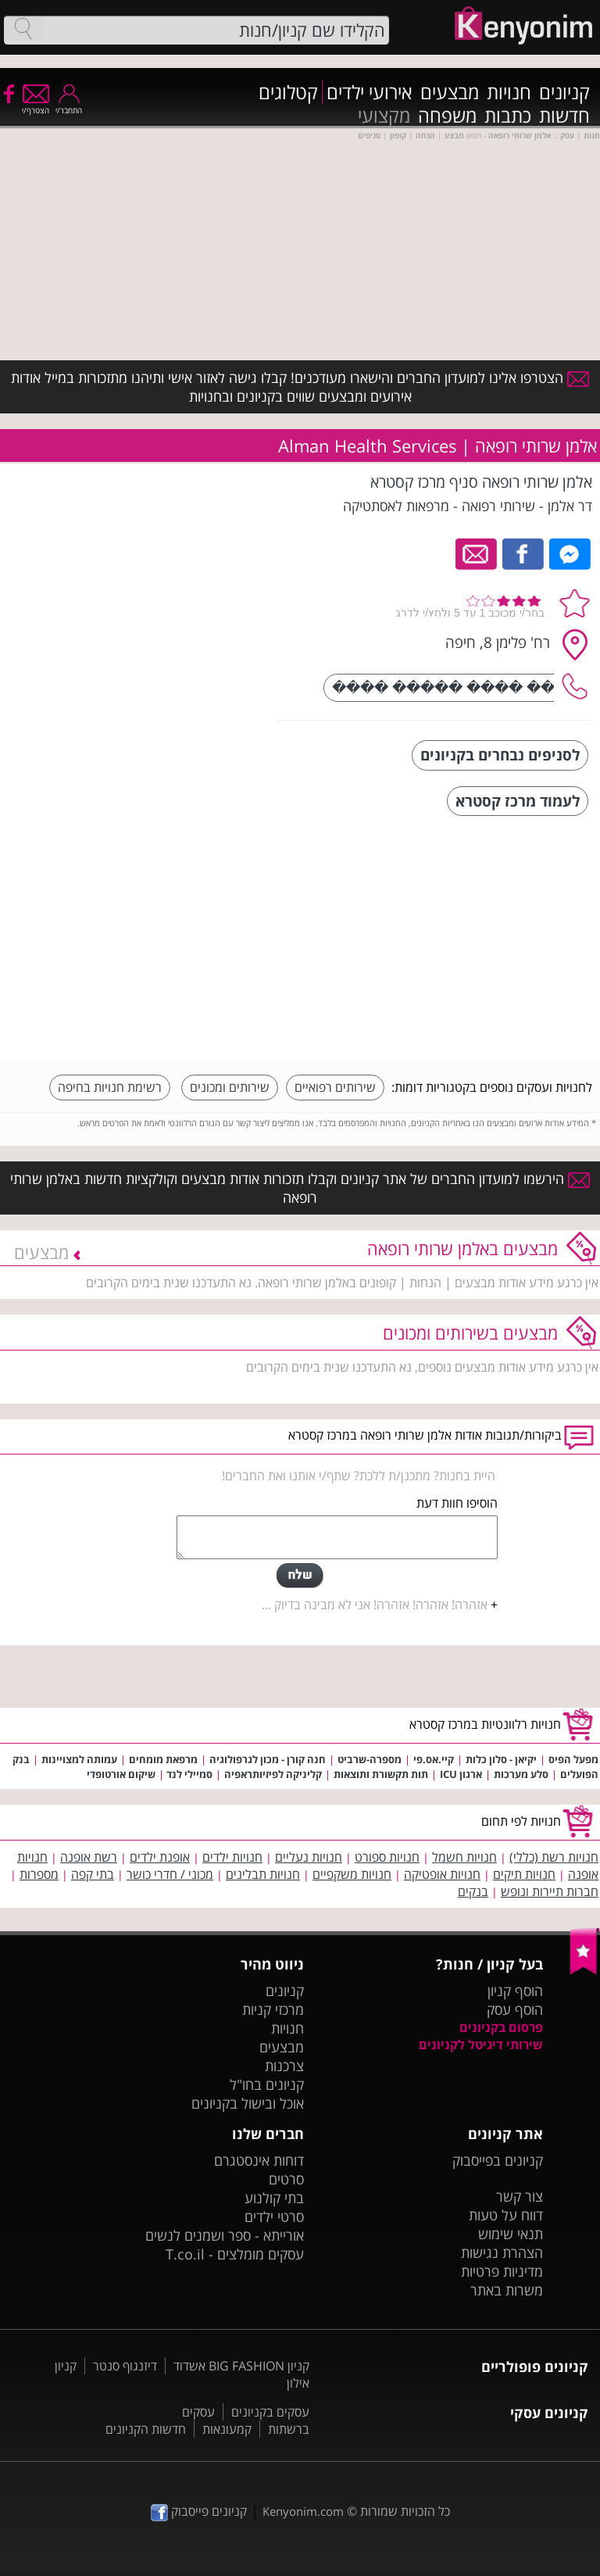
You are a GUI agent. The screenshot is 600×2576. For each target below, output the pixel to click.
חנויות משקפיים (351, 1874)
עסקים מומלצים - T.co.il (235, 2254)
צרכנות (284, 2065)
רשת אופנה (88, 1857)
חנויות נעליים (308, 1857)
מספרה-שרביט (370, 1759)
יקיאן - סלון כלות (501, 1759)
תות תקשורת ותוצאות (381, 1774)
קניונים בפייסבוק (497, 2160)
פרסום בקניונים (501, 2027)
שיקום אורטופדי (121, 1774)
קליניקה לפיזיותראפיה (273, 1774)
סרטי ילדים (274, 2216)
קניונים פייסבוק (199, 2511)
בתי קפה (92, 1874)
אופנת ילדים (160, 1857)
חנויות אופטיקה (442, 1874)
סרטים (286, 2179)
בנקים (473, 1891)
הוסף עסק (515, 2009)
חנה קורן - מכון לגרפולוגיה (267, 1759)
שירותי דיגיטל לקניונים (481, 2044)
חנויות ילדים (232, 1857)
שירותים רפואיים (335, 1087)
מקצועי (384, 115)
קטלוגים (288, 92)
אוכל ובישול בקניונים (247, 2103)
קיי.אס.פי (433, 1759)
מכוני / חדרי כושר (170, 1874)
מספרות (39, 1874)
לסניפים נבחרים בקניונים (500, 754)
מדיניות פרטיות (502, 2271)
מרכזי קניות (273, 2009)
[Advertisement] (475, 941)
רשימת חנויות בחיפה (110, 1087)
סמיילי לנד (188, 1774)
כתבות (507, 115)
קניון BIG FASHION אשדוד (241, 2365)
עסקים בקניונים (270, 2411)
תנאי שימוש (510, 2233)
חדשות (564, 115)
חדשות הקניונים (145, 2429)
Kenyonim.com (303, 2511)
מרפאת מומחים (163, 1759)
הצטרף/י (35, 105)
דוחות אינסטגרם (259, 2160)
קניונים (564, 92)
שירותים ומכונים (230, 1087)
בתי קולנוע (274, 2197)
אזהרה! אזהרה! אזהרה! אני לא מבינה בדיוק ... (375, 1604)
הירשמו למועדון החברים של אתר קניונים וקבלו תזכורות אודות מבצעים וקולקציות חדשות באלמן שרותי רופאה (300, 1188)
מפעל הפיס (573, 1759)
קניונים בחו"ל (267, 2084)
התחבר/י (68, 105)
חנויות (509, 92)
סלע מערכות (521, 1774)
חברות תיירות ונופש (549, 1891)
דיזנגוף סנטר (125, 2365)
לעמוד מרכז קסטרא (517, 800)
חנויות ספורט (387, 1857)
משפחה (447, 115)
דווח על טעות (506, 2215)
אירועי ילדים (369, 92)
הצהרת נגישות (502, 2252)
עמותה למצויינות (79, 1759)
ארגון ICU (461, 1774)
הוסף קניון (515, 1990)
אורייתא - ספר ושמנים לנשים (224, 2235)
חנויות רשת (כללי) (553, 1857)
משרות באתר (506, 2290)
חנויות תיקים (524, 1874)
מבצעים (449, 92)
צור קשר (519, 2196)
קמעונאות (227, 2429)
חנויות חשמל (464, 1857)
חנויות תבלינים (263, 1874)
